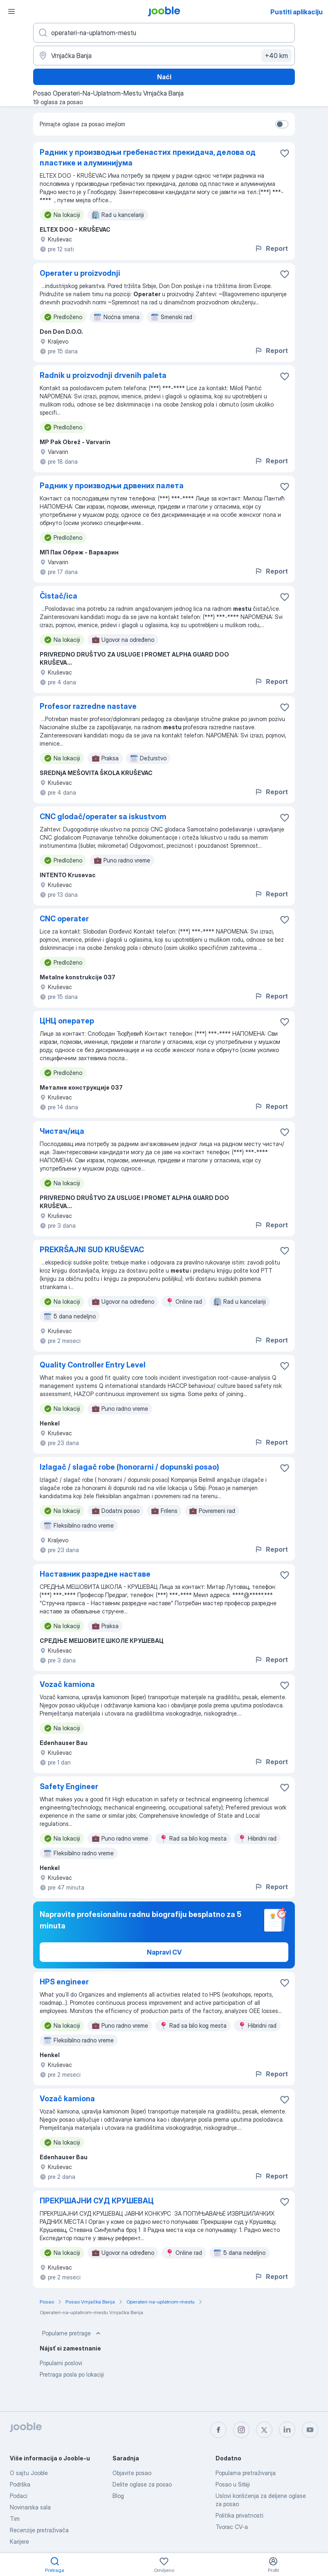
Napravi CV (164, 1952)
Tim (15, 2518)
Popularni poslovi (61, 2362)
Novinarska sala (30, 2507)
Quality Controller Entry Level (93, 1365)
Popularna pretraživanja (246, 2472)
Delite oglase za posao (142, 2484)
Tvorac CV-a (232, 2526)
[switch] (281, 124)
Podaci (18, 2495)
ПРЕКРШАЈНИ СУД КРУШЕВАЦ (97, 2200)
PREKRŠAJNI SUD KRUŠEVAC (92, 1249)
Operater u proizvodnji (80, 273)
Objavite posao (131, 2472)
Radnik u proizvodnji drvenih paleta (103, 375)
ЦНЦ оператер (67, 1021)
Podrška (20, 2484)
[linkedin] (287, 2430)
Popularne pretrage (72, 2333)
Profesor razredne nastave (88, 706)
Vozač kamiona (67, 1684)
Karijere (19, 2541)
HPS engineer (64, 1981)
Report (271, 248)
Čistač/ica (58, 596)
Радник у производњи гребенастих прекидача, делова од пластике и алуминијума (148, 157)
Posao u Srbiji (233, 2484)
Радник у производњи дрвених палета (112, 485)
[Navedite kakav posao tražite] (164, 32)
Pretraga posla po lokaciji (72, 2374)
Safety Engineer (69, 1786)
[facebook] (218, 2430)
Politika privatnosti (239, 2515)
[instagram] (241, 2430)
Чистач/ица (62, 1131)
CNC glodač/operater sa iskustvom (103, 816)
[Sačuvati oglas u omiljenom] (284, 153)
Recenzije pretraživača (39, 2530)
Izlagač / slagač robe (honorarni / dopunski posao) (129, 1467)
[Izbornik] (11, 11)
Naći (164, 77)
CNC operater (64, 918)
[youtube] (310, 2430)
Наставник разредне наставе (95, 1574)
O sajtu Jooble (29, 2472)
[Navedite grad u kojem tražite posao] (164, 55)
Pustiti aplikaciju (296, 12)
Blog (118, 2495)
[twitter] (264, 2430)
